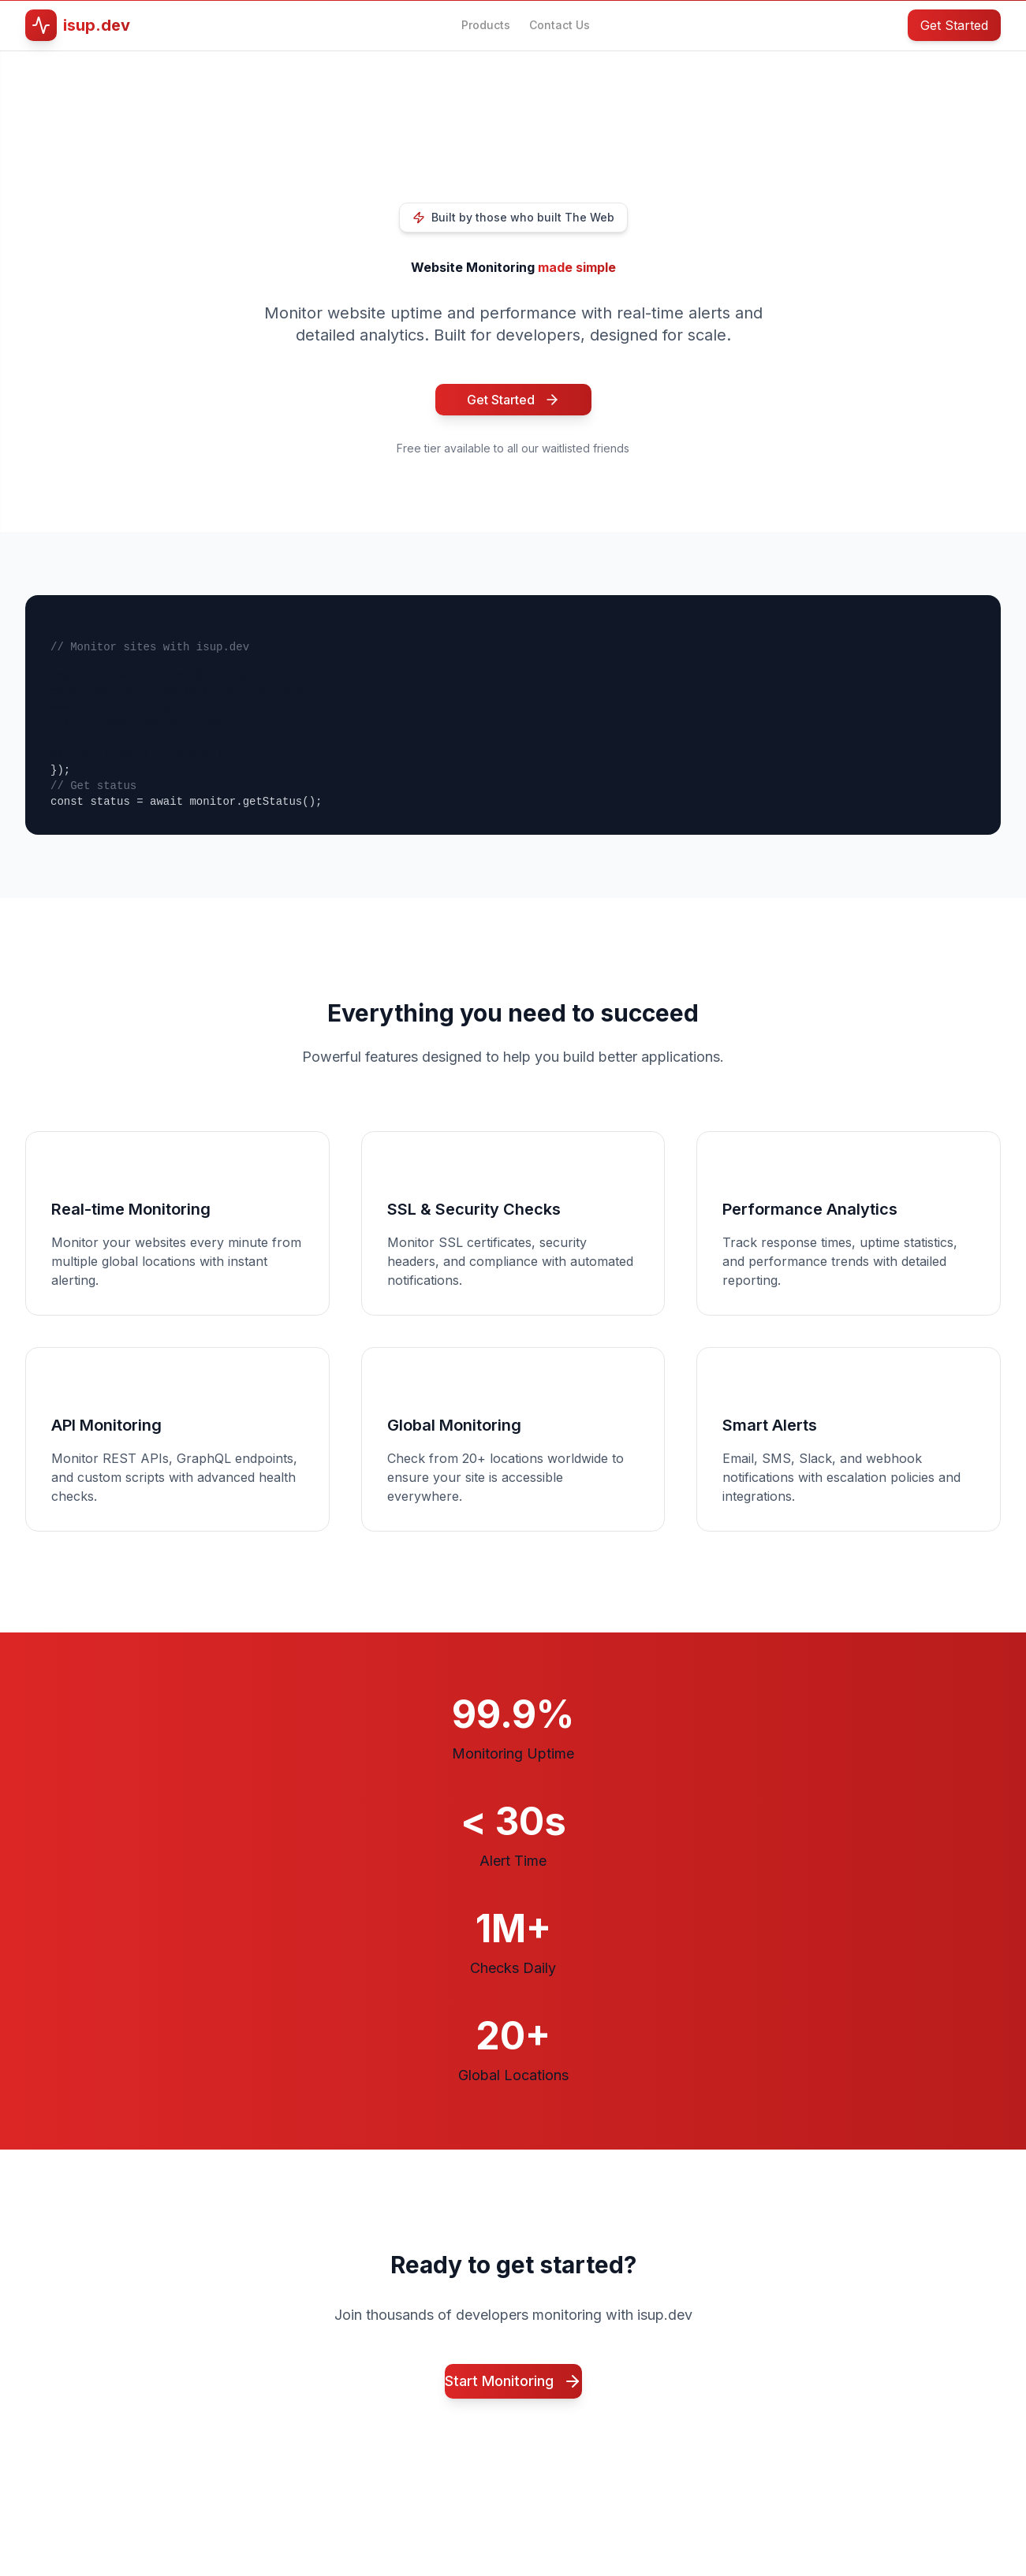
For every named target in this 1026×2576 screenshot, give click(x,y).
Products (485, 25)
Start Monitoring (513, 2381)
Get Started (954, 25)
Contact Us (559, 25)
